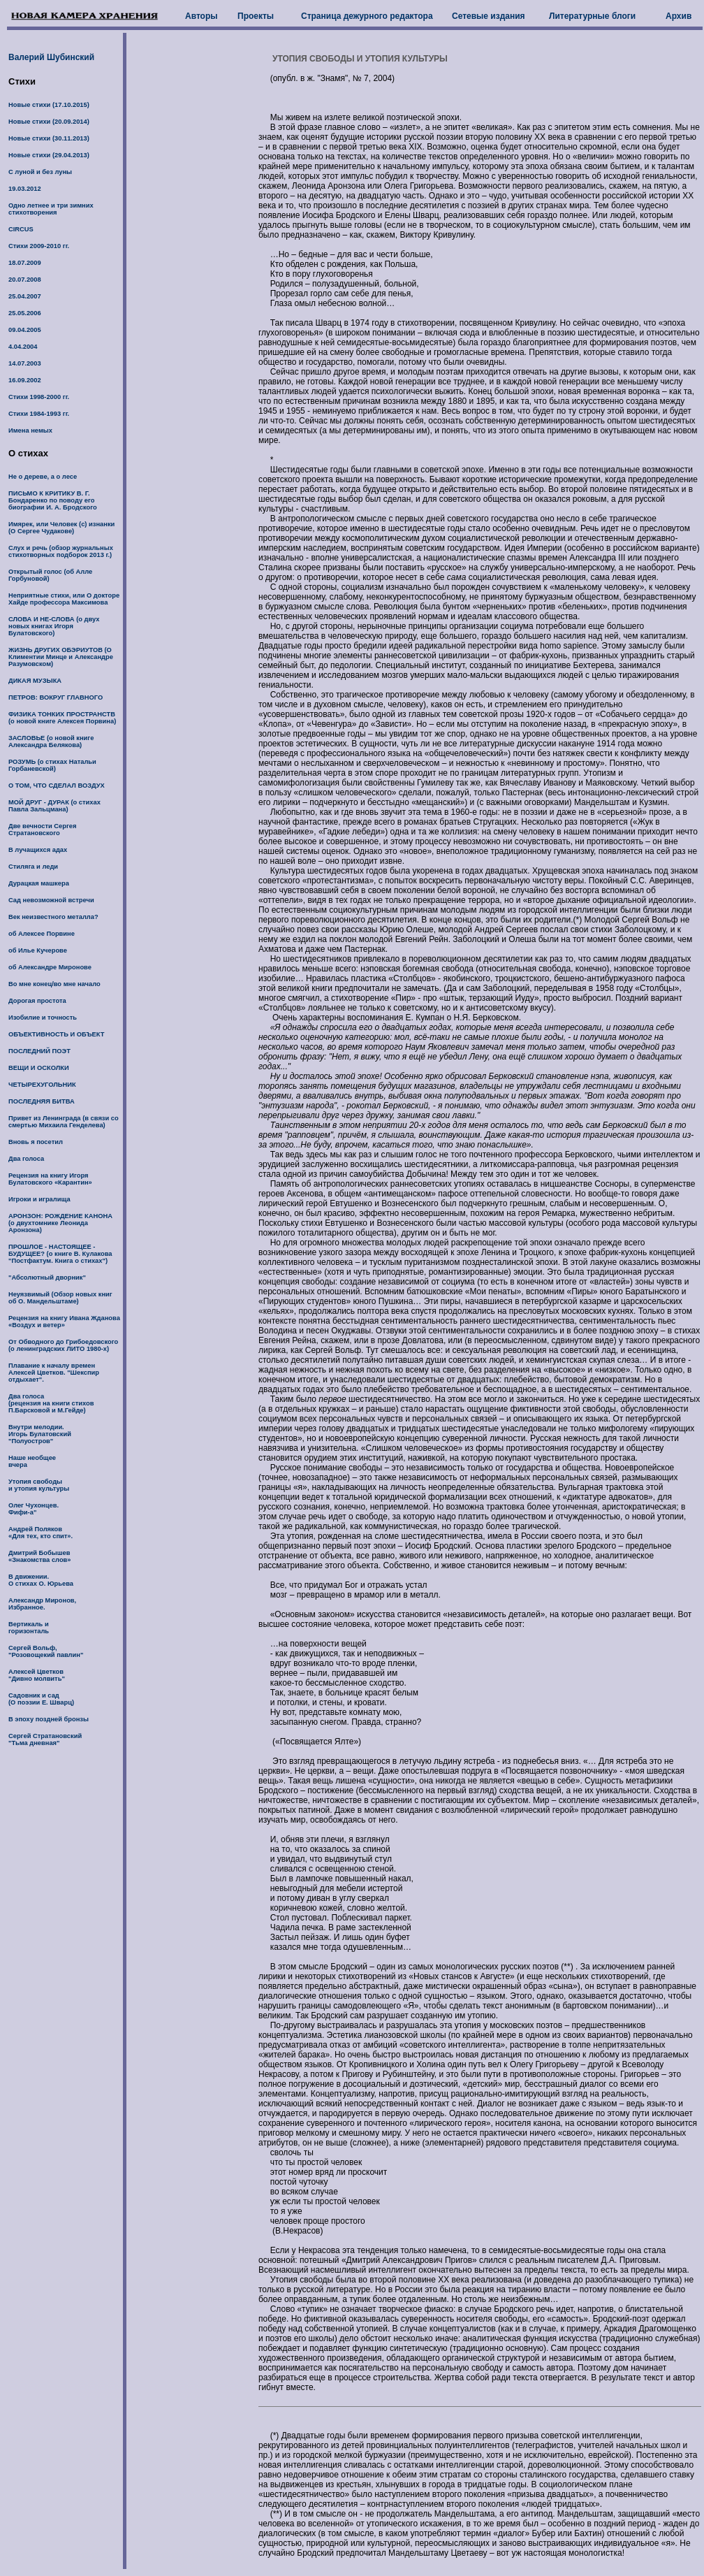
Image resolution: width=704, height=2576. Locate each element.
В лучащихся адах (37, 849)
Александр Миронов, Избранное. (42, 1604)
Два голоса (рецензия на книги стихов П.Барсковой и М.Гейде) (51, 1403)
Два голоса (26, 1158)
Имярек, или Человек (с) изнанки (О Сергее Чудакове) (61, 528)
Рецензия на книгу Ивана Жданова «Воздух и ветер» (64, 1322)
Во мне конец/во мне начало (54, 984)
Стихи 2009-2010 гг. (38, 246)
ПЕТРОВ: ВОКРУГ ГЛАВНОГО (55, 697)
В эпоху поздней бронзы (48, 1719)
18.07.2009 (24, 262)
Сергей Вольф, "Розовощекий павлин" (45, 1651)
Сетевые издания (488, 16)
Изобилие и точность (42, 1017)
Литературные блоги (592, 16)
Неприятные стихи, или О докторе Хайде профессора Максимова (63, 599)
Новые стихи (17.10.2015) (48, 104)
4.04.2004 (23, 346)
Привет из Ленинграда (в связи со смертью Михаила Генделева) (63, 1122)
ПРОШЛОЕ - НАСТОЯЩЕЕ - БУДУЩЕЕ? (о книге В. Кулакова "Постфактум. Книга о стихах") (60, 1253)
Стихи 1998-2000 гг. (38, 396)
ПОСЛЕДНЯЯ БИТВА (41, 1101)
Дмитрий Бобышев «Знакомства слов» (39, 1556)
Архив (678, 16)
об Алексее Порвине (41, 933)
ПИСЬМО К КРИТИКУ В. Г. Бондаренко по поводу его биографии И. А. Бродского (52, 500)
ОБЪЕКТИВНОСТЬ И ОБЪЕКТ (56, 1034)
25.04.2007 (24, 296)
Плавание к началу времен (51, 1365)
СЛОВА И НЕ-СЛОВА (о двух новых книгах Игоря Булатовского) (53, 626)
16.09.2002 (24, 380)
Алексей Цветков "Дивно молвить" (36, 1675)
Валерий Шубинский (51, 57)
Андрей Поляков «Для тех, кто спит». (40, 1533)
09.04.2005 (24, 329)
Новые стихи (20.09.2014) (48, 121)
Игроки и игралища (39, 1199)
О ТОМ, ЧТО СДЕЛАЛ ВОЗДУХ (56, 785)
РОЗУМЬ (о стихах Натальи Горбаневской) (52, 765)
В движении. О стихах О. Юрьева (40, 1580)
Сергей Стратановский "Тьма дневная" (45, 1739)
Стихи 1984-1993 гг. (38, 413)
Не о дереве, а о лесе (42, 476)
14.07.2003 (24, 363)
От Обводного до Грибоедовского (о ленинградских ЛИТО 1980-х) (63, 1345)
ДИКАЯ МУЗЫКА (34, 680)
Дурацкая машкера (38, 883)
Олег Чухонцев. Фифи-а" (33, 1509)
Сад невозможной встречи (51, 900)
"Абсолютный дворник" (47, 1277)
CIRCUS (21, 229)
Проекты (255, 16)
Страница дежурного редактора (367, 16)
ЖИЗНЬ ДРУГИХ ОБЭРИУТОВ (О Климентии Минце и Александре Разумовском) (60, 656)
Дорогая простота (37, 1000)
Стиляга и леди (33, 866)
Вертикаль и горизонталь (28, 1628)
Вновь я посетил (35, 1141)
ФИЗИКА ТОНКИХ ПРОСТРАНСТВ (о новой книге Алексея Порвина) (62, 718)
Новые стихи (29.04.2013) (48, 155)
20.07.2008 (24, 279)
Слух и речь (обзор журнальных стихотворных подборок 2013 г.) (60, 551)
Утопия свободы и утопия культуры (38, 1485)
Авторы (201, 16)
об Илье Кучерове (37, 950)
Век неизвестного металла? (53, 916)
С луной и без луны (40, 171)
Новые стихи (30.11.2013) (48, 138)
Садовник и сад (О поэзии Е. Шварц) (41, 1699)
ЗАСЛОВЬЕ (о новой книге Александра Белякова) (51, 741)
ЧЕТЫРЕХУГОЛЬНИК (42, 1084)
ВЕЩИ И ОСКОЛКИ (38, 1067)
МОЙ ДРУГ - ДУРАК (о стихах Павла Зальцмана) (54, 806)
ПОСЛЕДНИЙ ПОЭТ (39, 1051)
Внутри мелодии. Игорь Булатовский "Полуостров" (39, 1434)
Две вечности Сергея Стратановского (42, 830)
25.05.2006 (24, 313)
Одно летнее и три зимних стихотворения (51, 209)
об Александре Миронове (49, 967)
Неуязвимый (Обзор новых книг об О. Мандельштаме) (60, 1298)
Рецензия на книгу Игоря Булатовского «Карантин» (50, 1179)
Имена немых (30, 430)
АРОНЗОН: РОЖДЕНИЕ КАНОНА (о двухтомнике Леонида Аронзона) (60, 1223)
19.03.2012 (24, 188)
